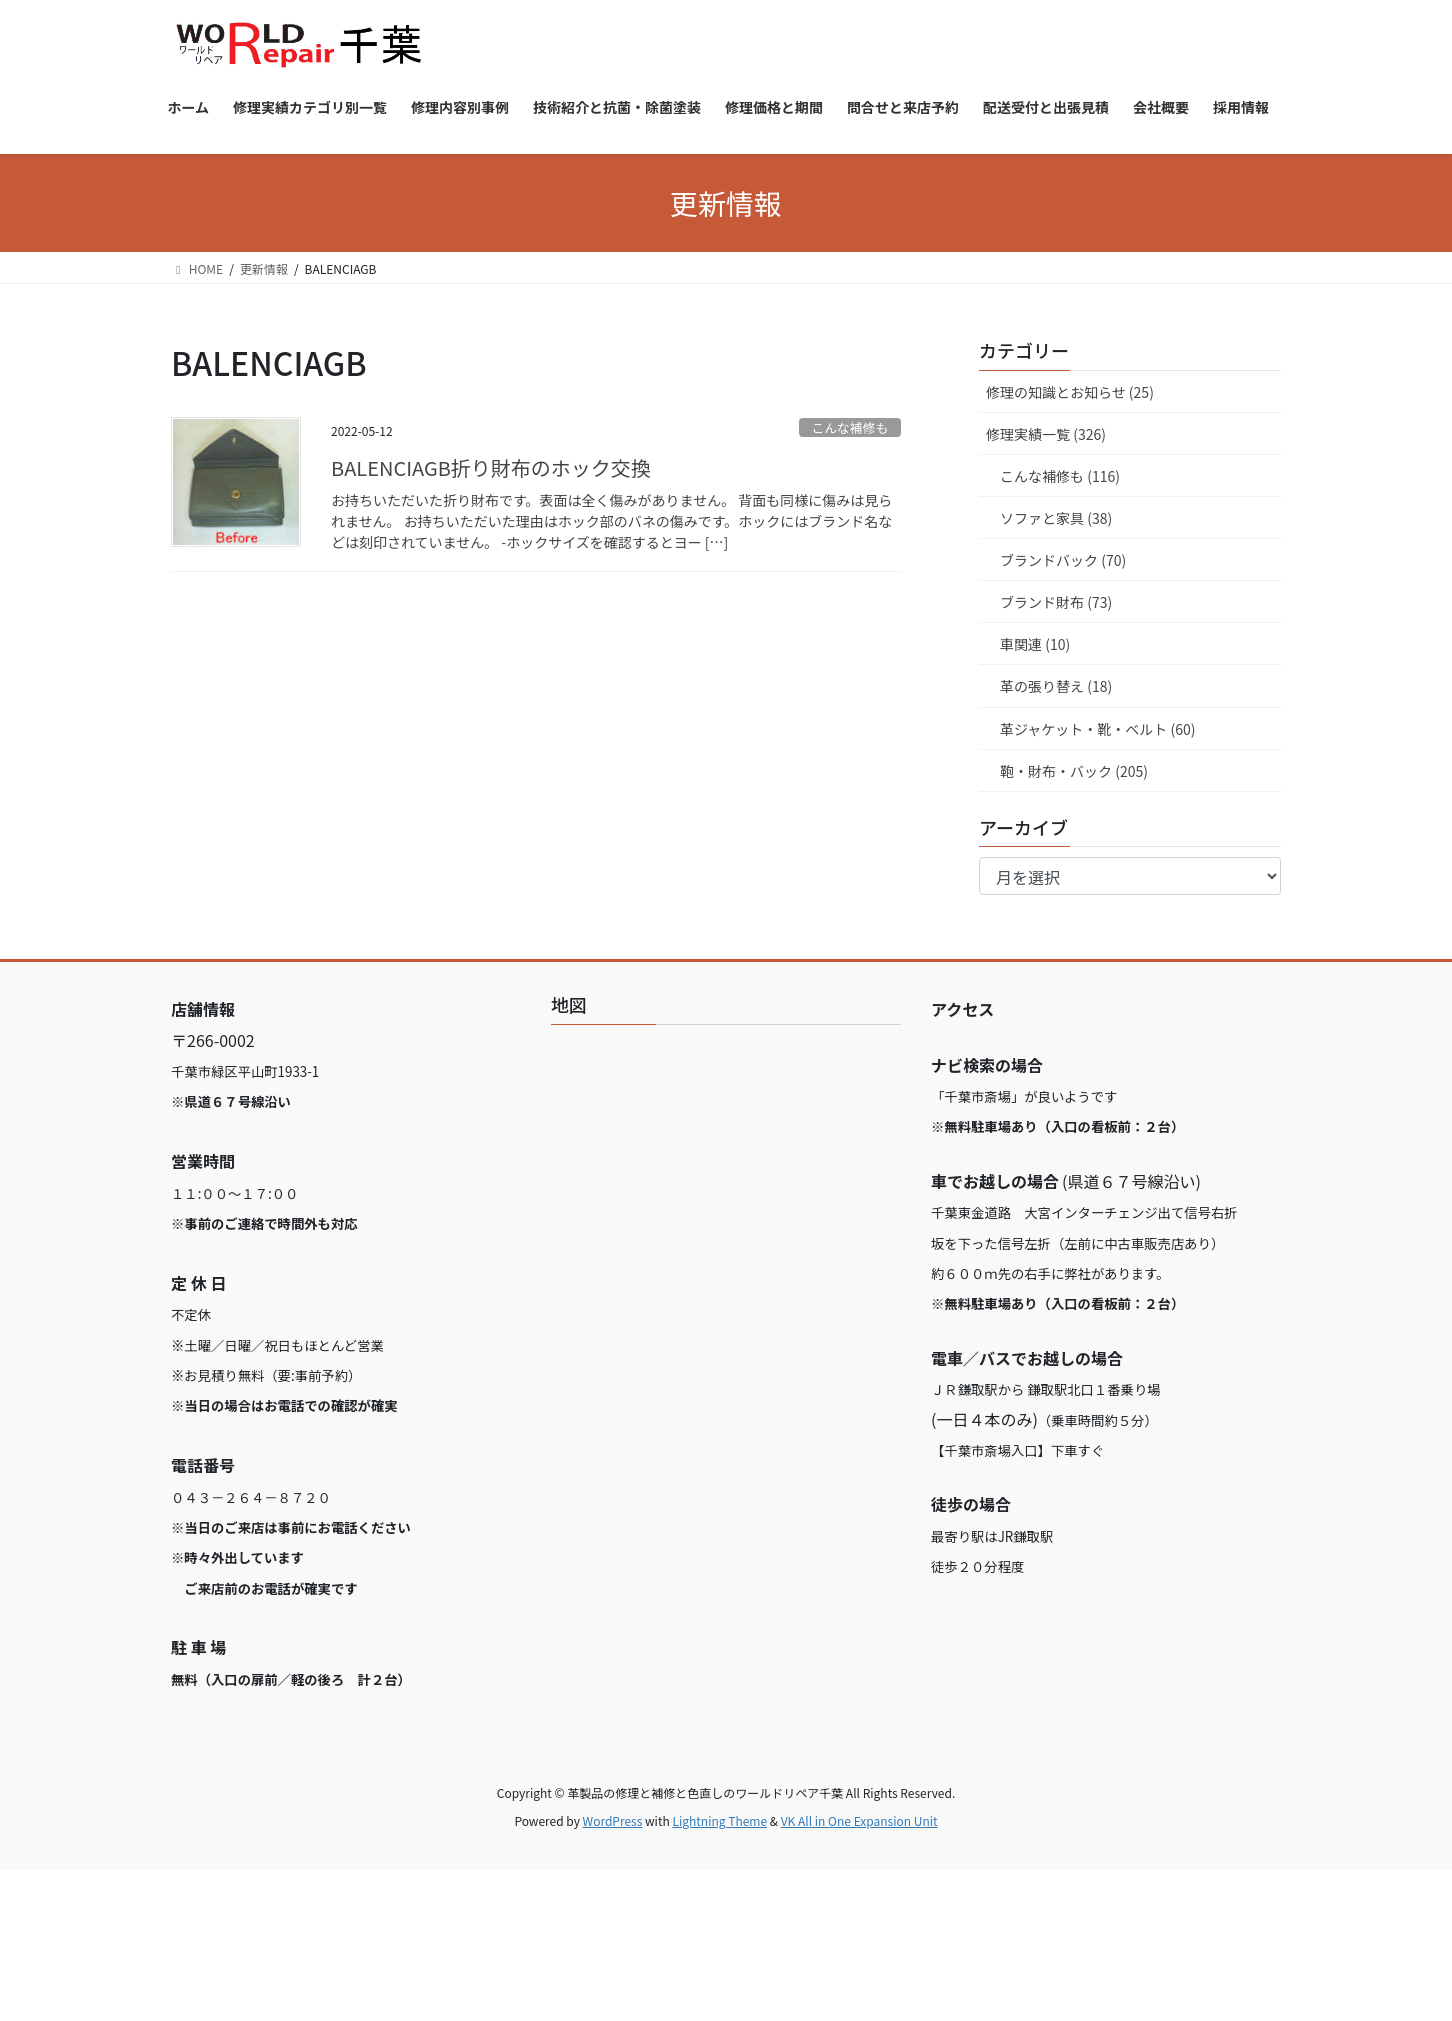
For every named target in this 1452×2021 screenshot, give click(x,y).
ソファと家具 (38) (1056, 518)
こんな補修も (849, 427)
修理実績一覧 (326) (1046, 434)
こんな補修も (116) (1060, 476)
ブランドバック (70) (1063, 560)
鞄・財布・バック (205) (1074, 771)
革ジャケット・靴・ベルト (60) (1097, 729)
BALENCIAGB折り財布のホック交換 (491, 467)
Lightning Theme (719, 1820)
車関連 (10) (1035, 644)
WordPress (613, 1820)
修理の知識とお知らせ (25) (1070, 392)
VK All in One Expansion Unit (859, 1820)
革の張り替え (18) (1056, 686)
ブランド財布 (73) (1056, 602)
